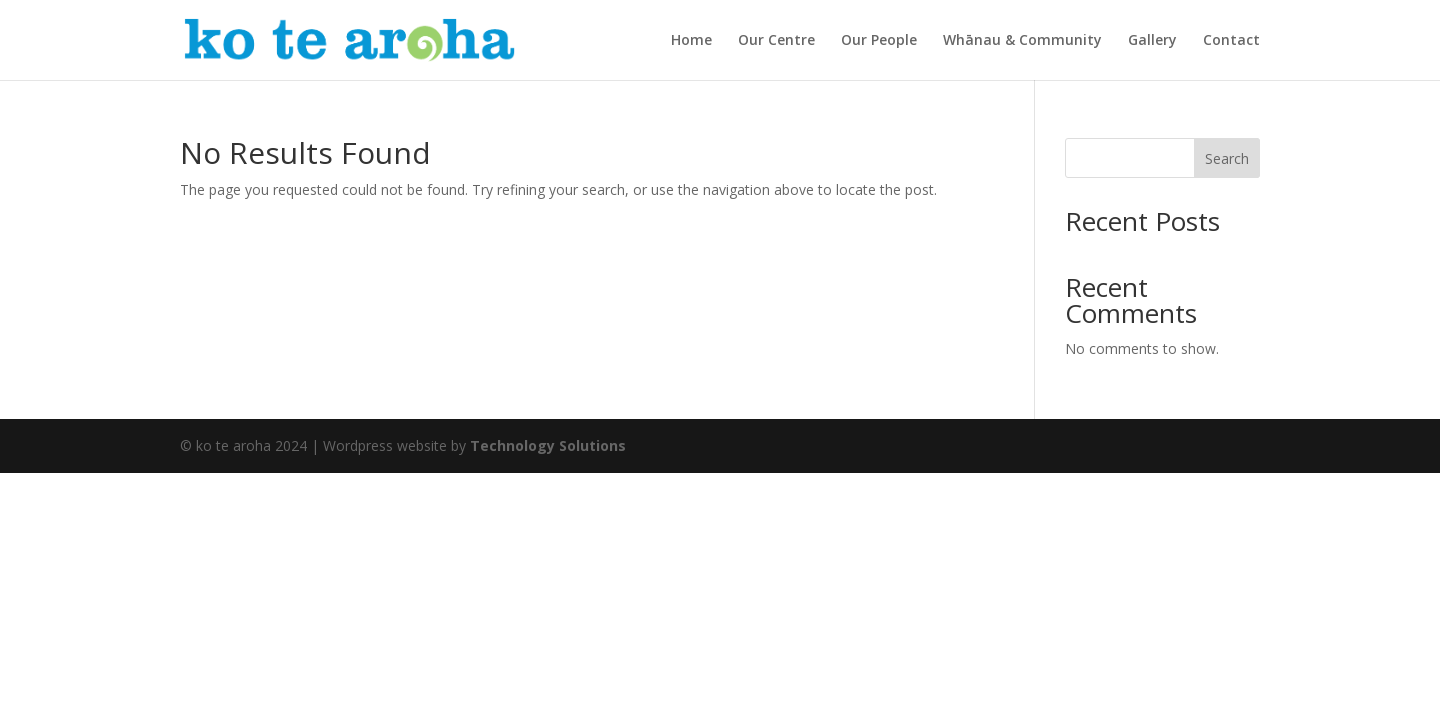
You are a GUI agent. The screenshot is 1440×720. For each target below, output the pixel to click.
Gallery (1152, 41)
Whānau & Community (1022, 41)
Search (1227, 158)
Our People (879, 41)
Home (691, 41)
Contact (1231, 41)
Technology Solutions (548, 445)
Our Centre (776, 41)
